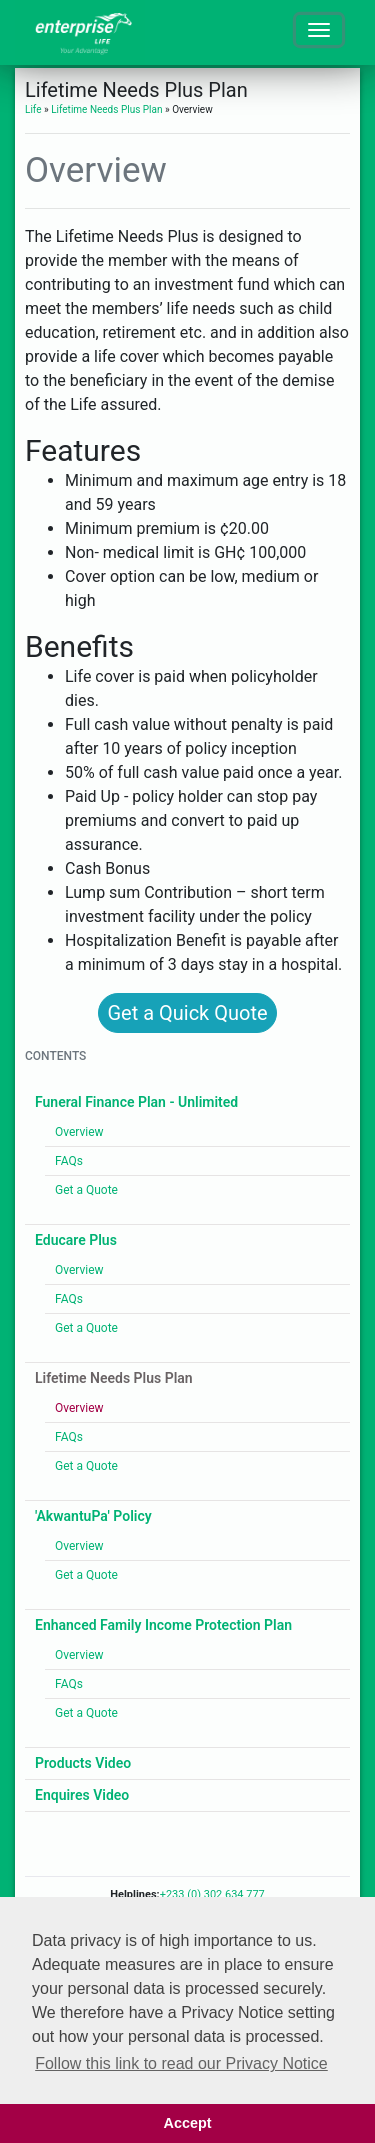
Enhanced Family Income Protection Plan (163, 1625)
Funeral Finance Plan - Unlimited (136, 1102)
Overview (79, 1132)
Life (33, 109)
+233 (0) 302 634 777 (212, 1894)
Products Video (83, 1763)
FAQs (69, 1161)
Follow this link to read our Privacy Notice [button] (181, 2063)
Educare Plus (76, 1240)
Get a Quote (86, 1190)
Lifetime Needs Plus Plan (106, 109)
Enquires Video (82, 1795)
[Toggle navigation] (319, 30)
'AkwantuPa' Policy (93, 1516)
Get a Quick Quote (187, 1013)
